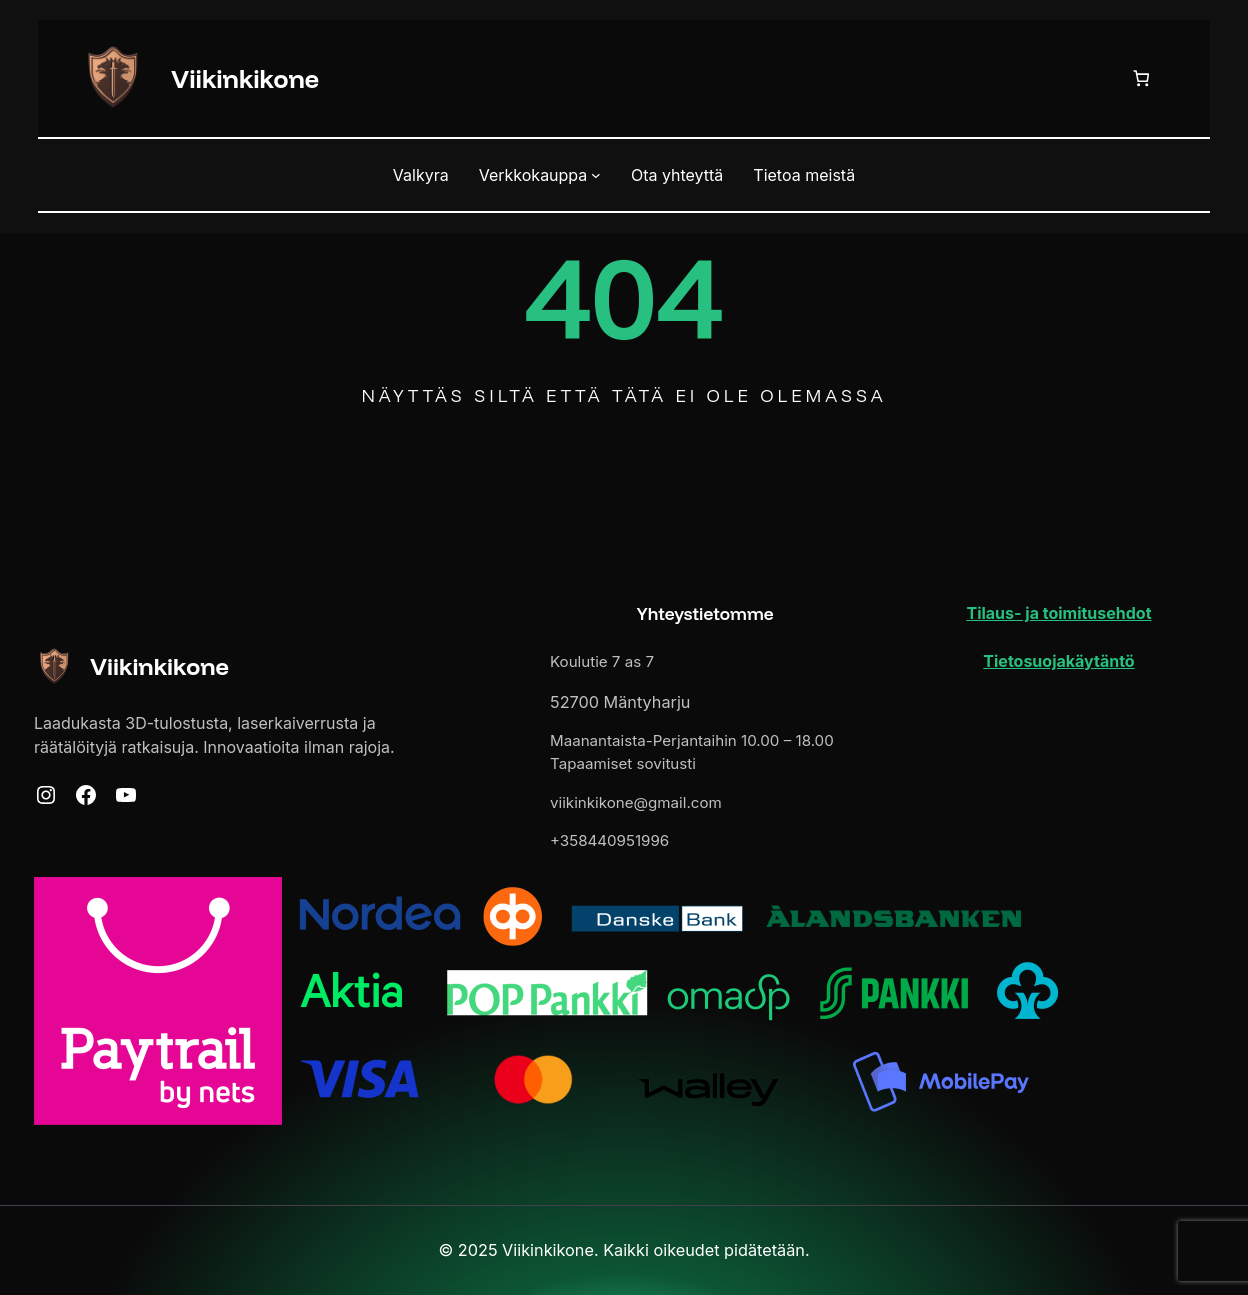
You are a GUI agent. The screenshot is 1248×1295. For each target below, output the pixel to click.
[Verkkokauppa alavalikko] (596, 175)
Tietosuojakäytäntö (1058, 661)
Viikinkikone (245, 78)
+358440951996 (609, 840)
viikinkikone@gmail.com (636, 802)
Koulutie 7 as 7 (602, 661)
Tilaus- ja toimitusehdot (1058, 613)
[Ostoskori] (1145, 78)
